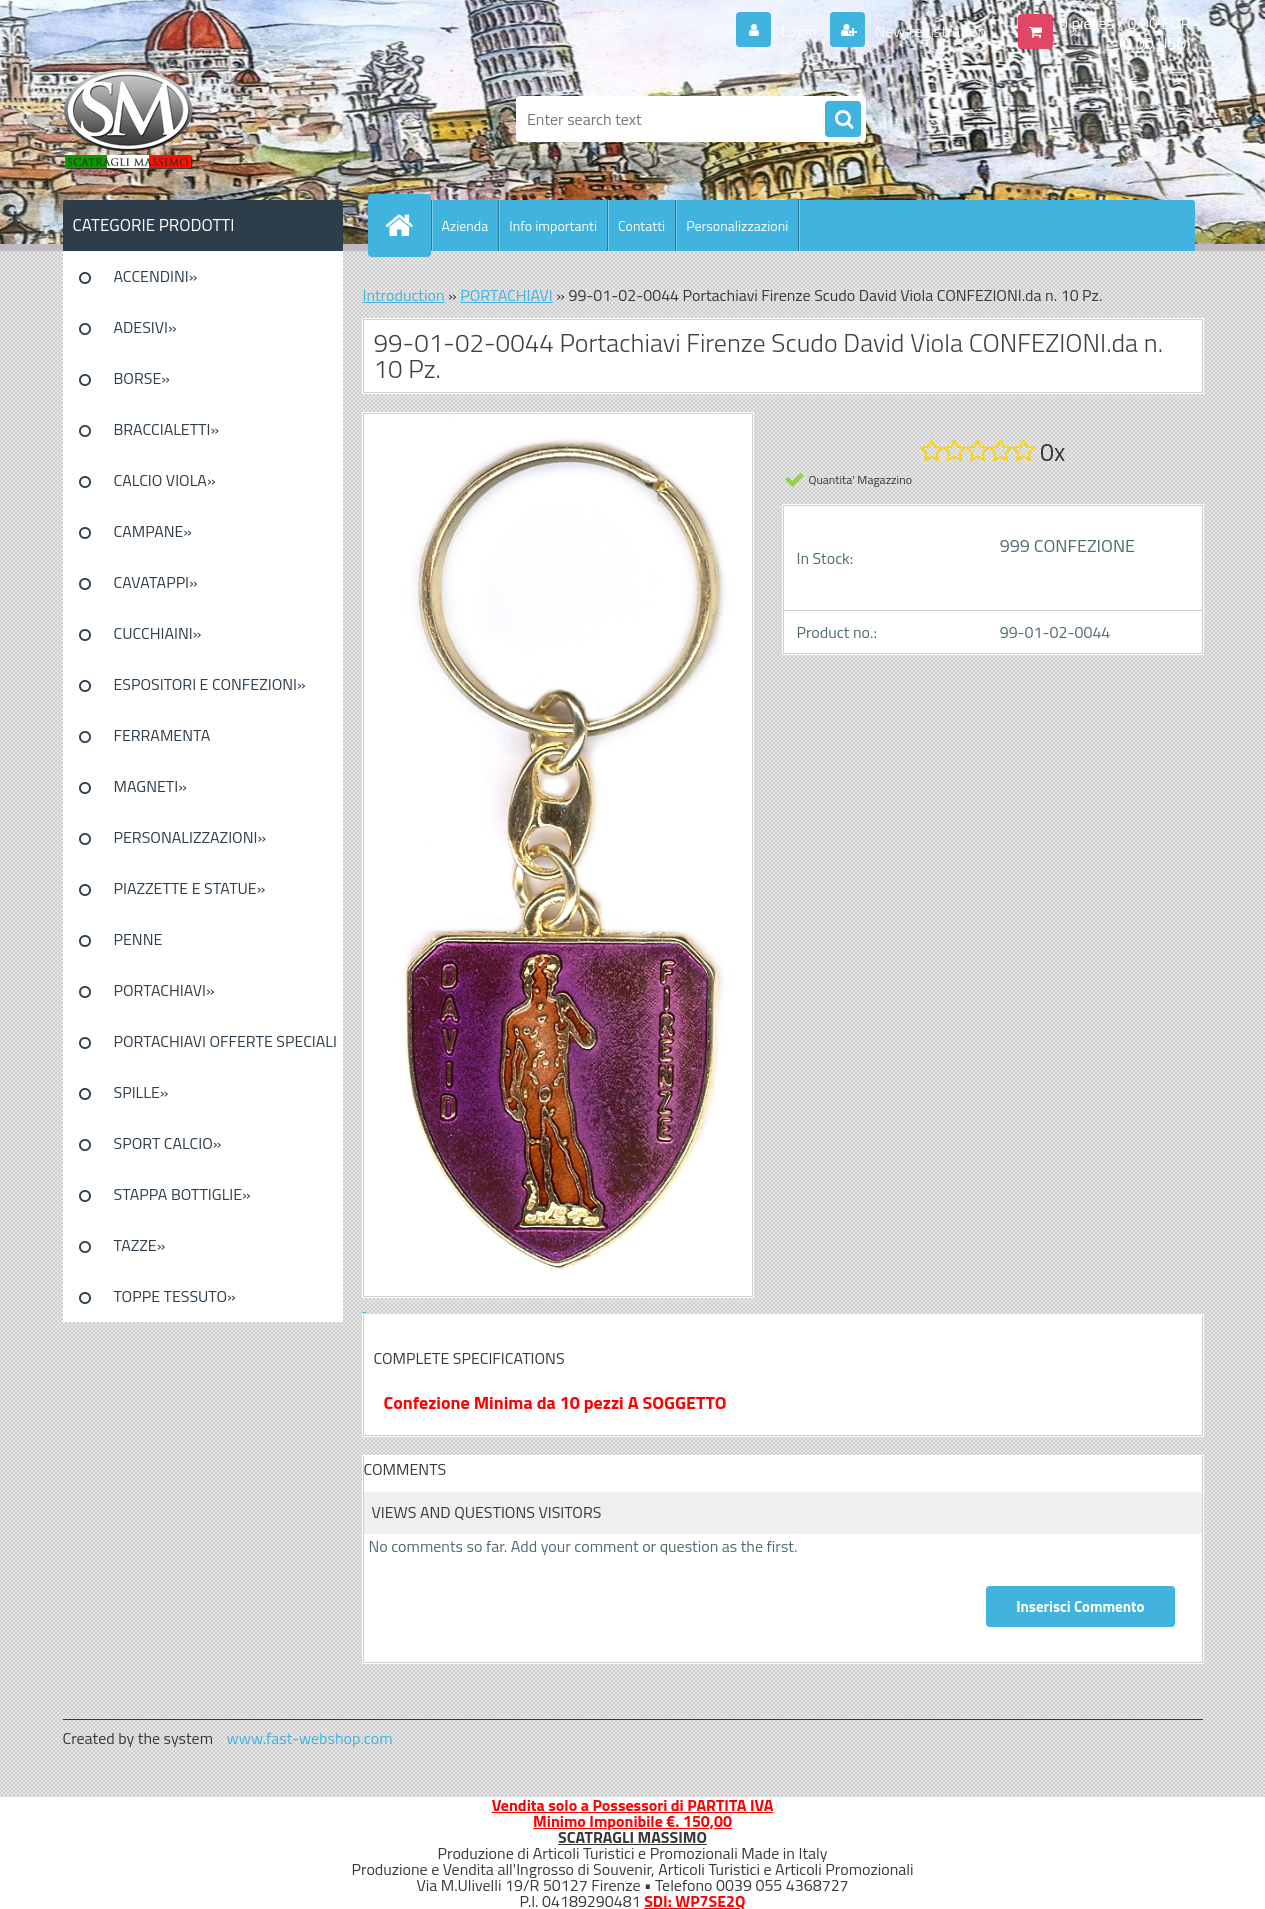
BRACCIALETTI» (167, 429)
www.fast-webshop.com (310, 1738)
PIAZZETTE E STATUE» (190, 888)
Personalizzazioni (737, 225)
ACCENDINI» (156, 276)
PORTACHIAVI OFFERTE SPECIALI (225, 1041)
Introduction (404, 295)
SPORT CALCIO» (168, 1143)
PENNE (138, 939)
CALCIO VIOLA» (165, 480)
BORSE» (142, 378)
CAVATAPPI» (156, 582)
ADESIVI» (145, 327)
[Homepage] (408, 225)
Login (798, 31)
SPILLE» (141, 1092)
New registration (928, 31)
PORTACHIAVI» (164, 990)
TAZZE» (140, 1245)
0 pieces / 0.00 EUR (1124, 23)
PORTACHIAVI (506, 295)
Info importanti (553, 225)
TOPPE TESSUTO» (175, 1296)
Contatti (641, 225)
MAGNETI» (150, 786)
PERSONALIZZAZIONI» (190, 837)
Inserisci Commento (1080, 1606)
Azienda (465, 225)
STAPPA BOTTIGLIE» (182, 1194)
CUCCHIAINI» (158, 633)
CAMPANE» (153, 531)
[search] (843, 120)
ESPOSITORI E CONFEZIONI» (210, 684)
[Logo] (200, 119)
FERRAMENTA (162, 735)
